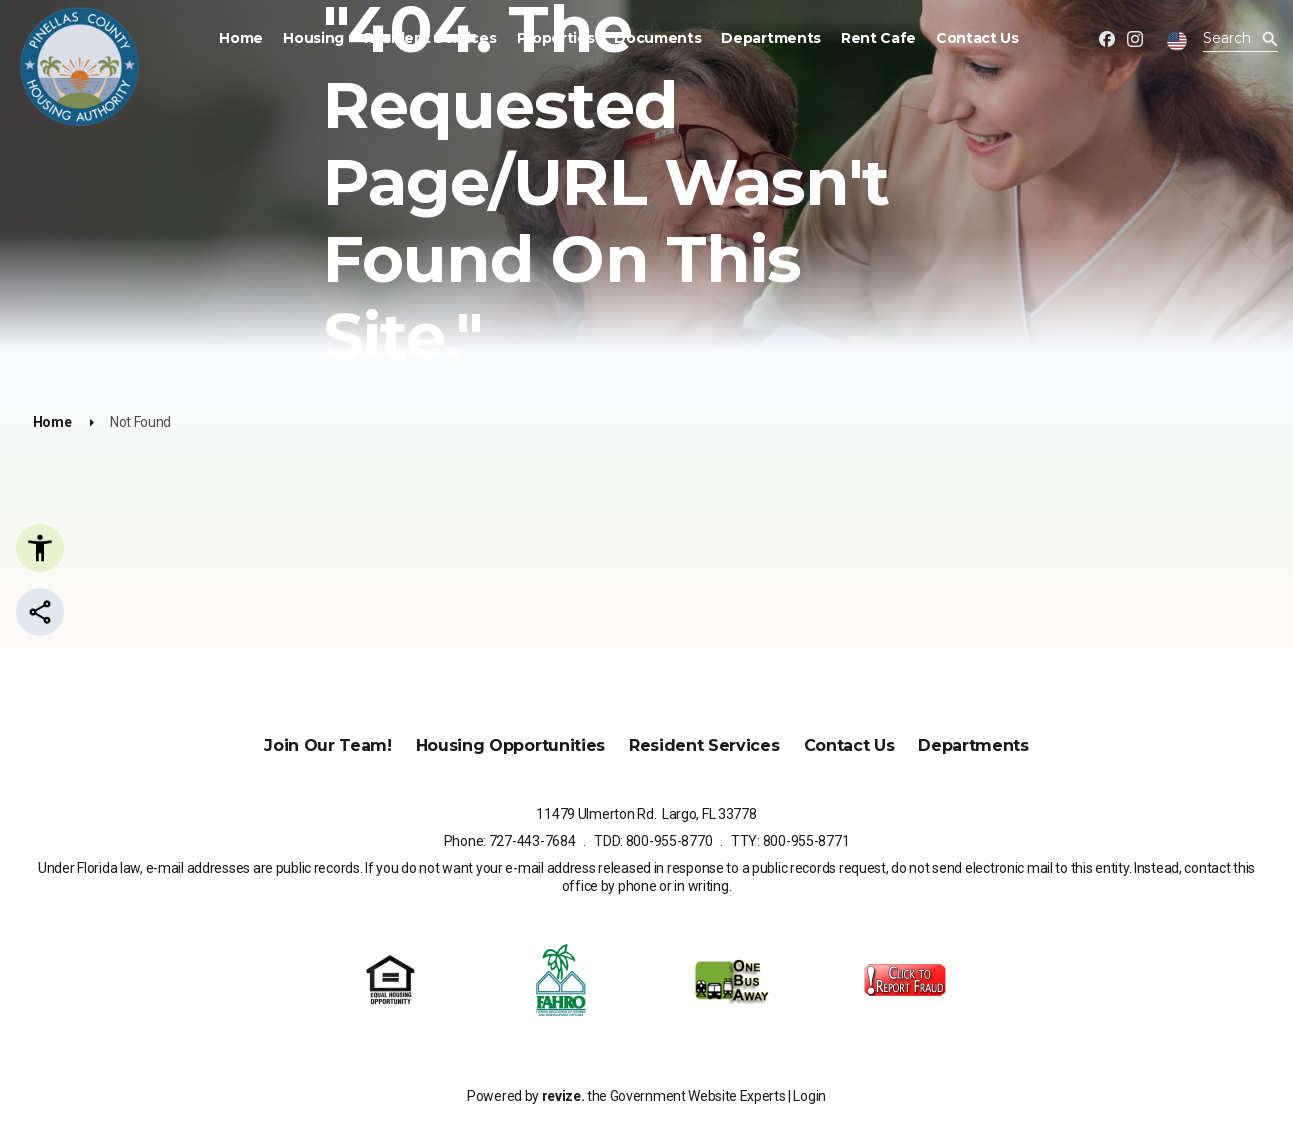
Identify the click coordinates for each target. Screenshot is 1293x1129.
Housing (313, 38)
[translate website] (1177, 41)
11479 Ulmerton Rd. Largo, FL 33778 (646, 814)
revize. (563, 1096)
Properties (556, 38)
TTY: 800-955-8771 (790, 841)
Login (809, 1096)
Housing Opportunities (510, 745)
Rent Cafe (878, 38)
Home (241, 38)
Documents (657, 38)
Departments (770, 38)
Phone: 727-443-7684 (510, 841)
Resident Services (430, 38)
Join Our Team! (328, 745)
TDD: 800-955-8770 (653, 841)
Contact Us (977, 38)
